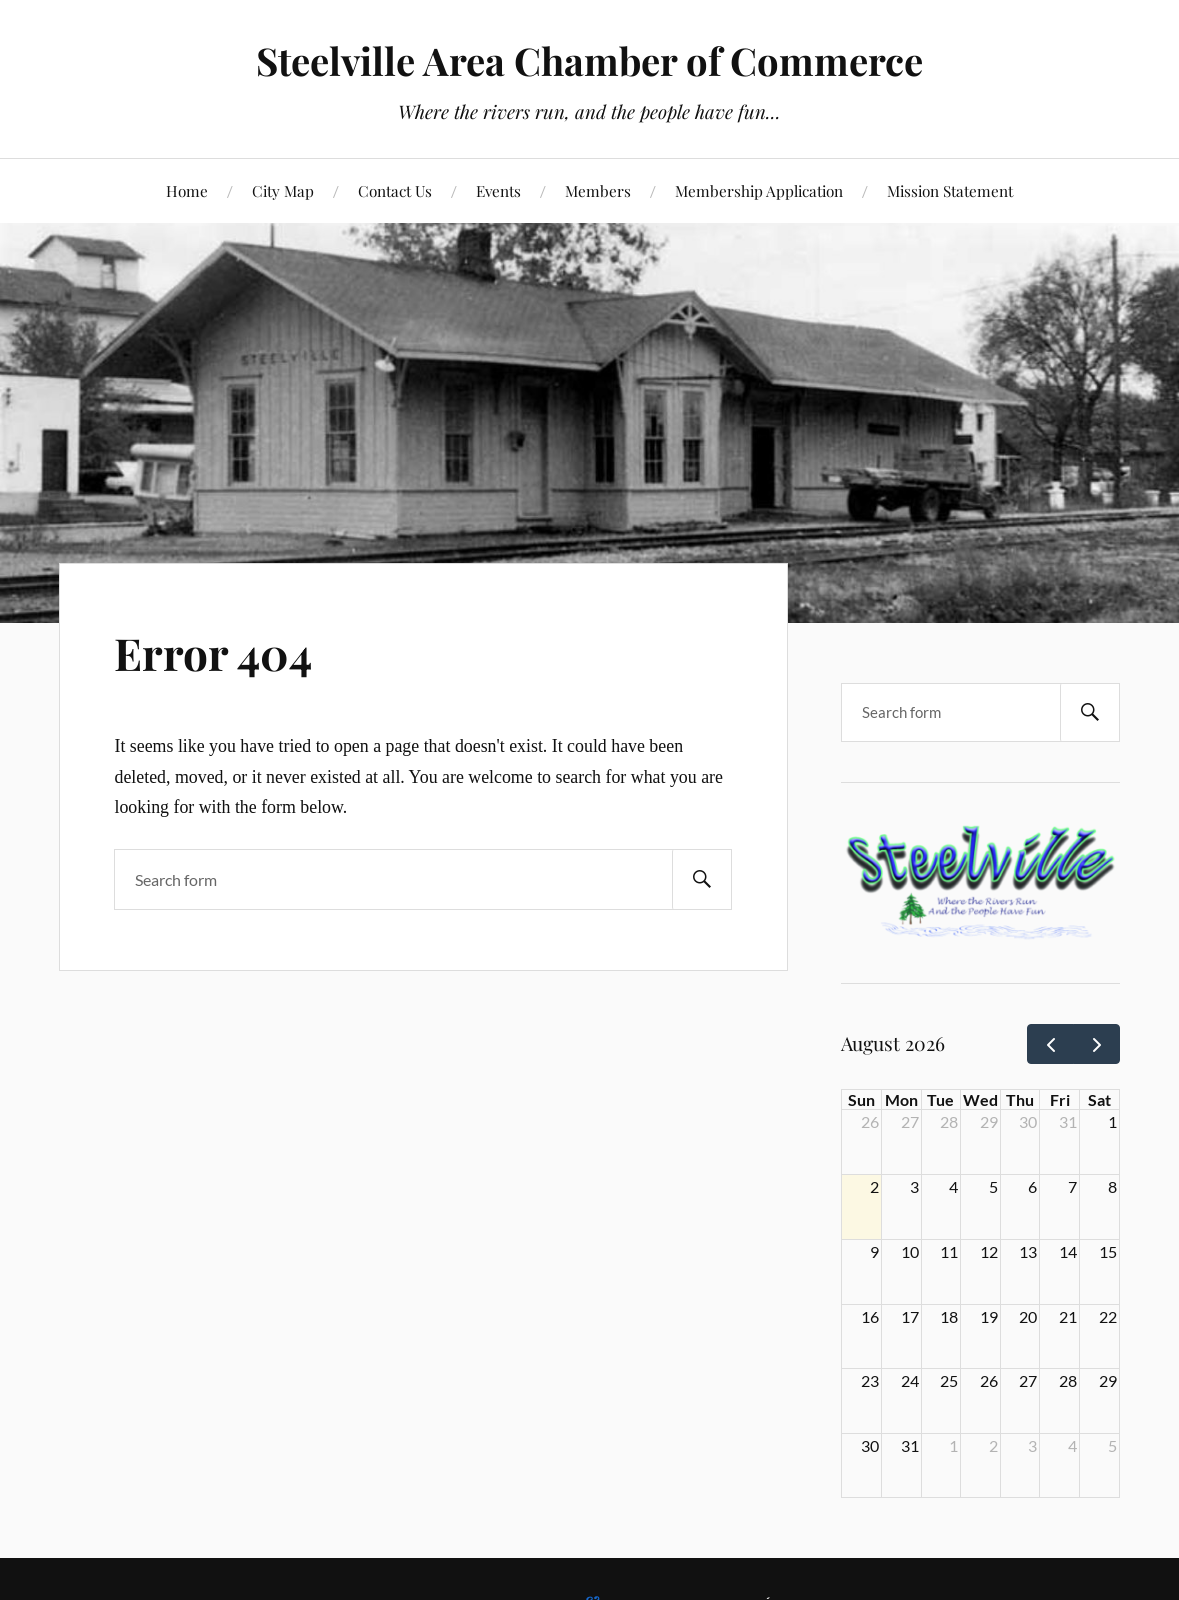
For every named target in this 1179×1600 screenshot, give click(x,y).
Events (498, 190)
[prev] (1050, 1044)
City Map (283, 190)
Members (598, 190)
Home (187, 190)
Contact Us (395, 190)
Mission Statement (950, 190)
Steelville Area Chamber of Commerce (589, 60)
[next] (1096, 1044)
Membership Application (759, 190)
